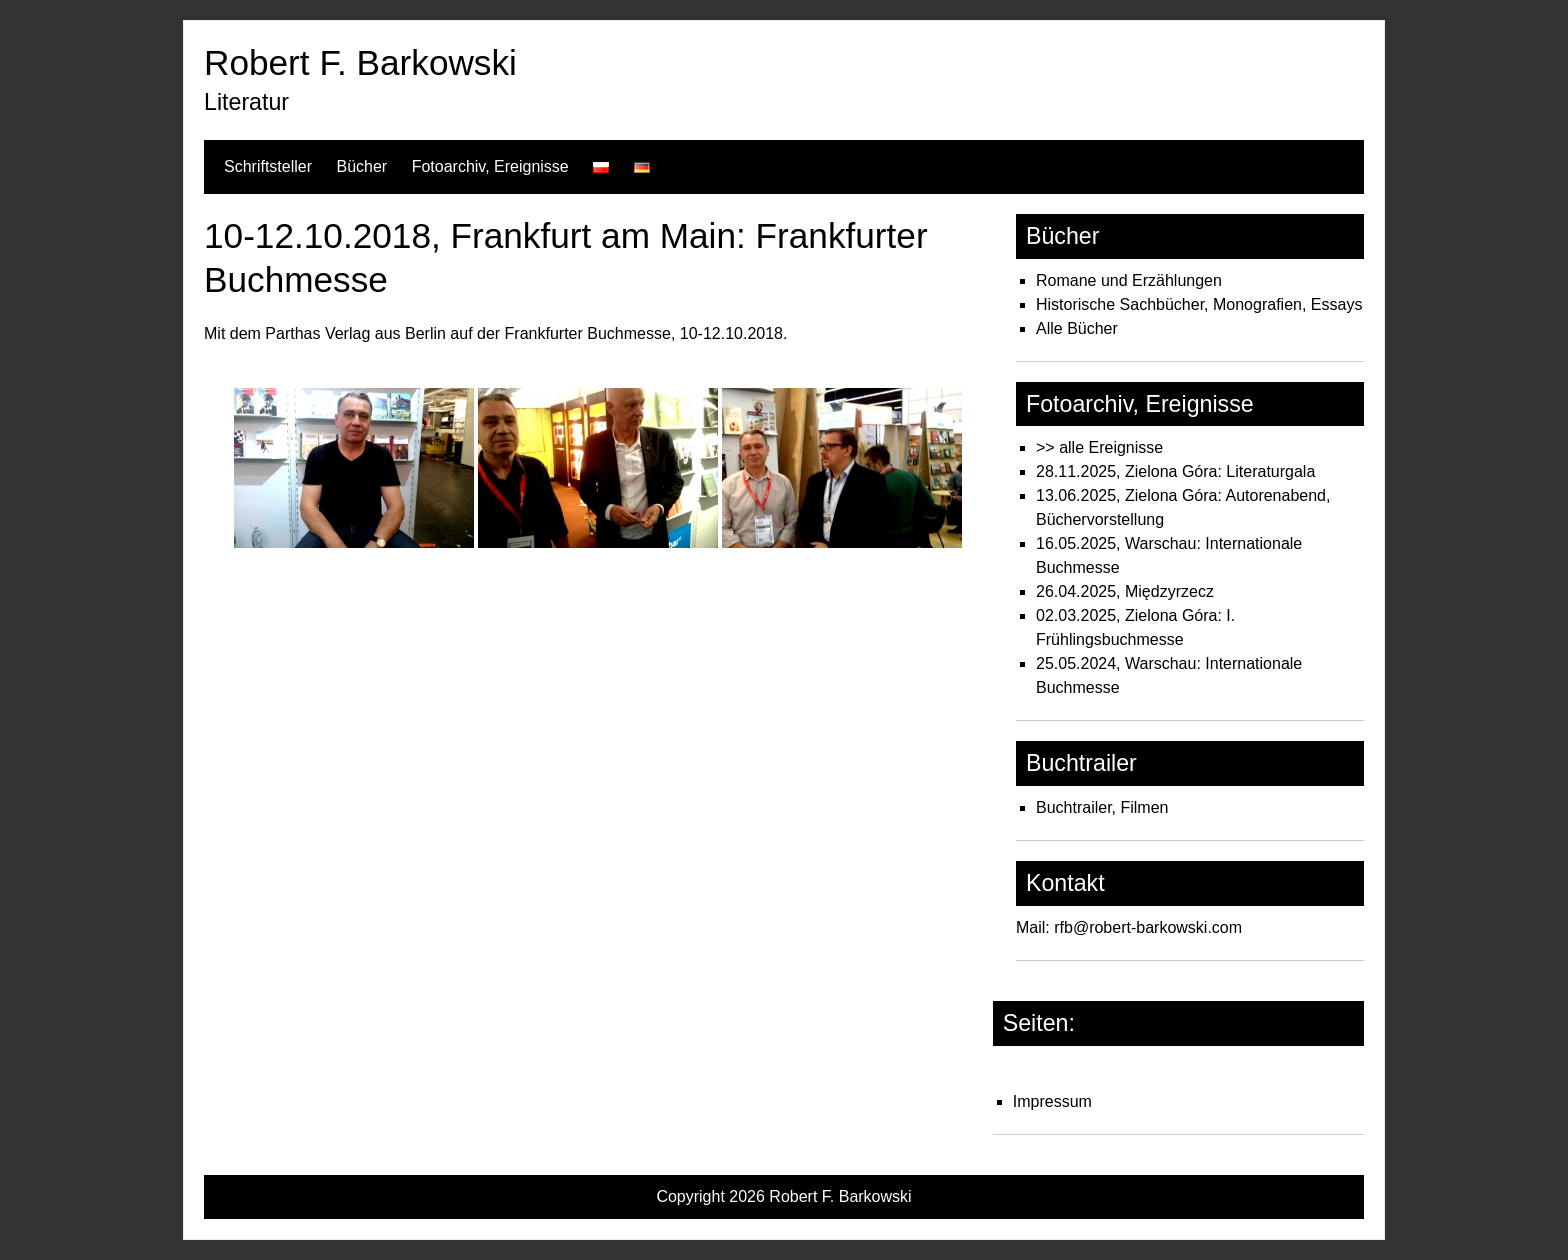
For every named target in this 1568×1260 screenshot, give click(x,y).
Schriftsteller (268, 166)
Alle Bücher (1077, 328)
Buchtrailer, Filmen (1102, 807)
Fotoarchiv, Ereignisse (490, 166)
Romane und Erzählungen (1129, 280)
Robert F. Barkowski (360, 62)
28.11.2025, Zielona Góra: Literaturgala (1175, 471)
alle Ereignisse (1111, 447)
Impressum (1052, 1101)
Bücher (361, 166)
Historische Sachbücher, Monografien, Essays (1199, 304)
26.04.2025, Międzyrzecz (1125, 591)
